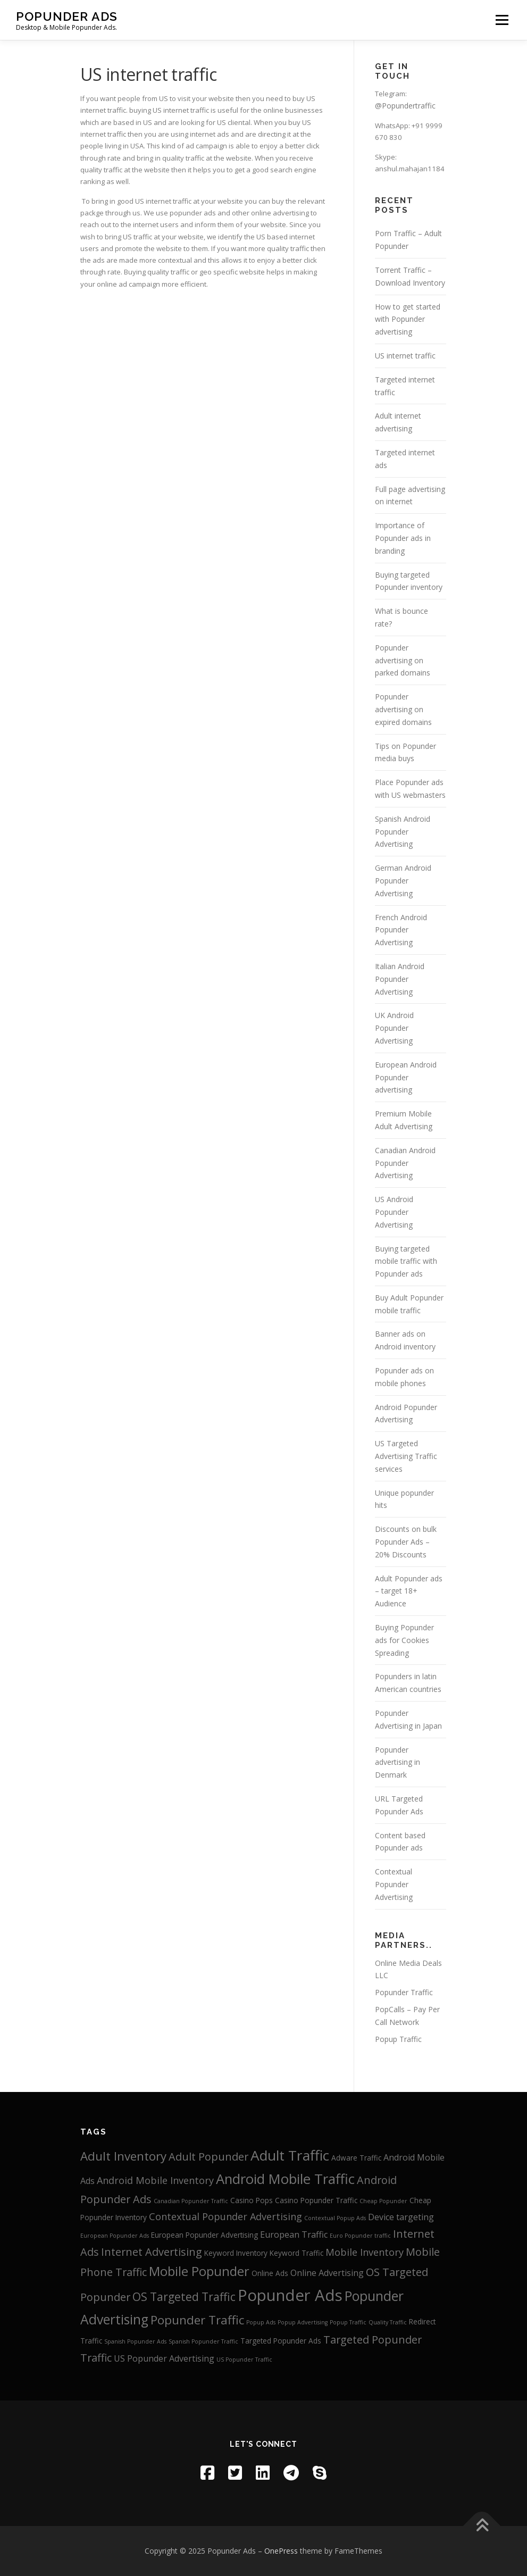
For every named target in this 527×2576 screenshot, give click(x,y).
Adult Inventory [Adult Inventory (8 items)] (123, 2156)
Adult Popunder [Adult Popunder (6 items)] (208, 2156)
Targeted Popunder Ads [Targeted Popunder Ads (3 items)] (280, 2341)
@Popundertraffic (405, 106)
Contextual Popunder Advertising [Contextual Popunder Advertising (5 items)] (225, 2216)
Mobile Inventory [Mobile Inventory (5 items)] (364, 2252)
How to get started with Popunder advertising (407, 319)
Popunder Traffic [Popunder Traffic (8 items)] (197, 2320)
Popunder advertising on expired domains (403, 709)
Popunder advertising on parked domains (402, 660)
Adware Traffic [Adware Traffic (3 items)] (356, 2158)
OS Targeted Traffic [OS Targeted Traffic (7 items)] (184, 2296)
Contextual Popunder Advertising (394, 1884)
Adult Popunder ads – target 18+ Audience (408, 1591)
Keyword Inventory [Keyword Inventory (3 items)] (235, 2253)
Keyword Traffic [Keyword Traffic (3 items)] (296, 2253)
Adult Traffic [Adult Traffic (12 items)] (289, 2155)
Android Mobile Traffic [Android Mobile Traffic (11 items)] (285, 2179)
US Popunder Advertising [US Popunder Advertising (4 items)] (164, 2358)
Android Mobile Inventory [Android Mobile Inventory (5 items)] (155, 2180)
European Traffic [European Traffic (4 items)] (294, 2234)
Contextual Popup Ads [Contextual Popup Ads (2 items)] (335, 2218)
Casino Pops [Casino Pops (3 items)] (251, 2200)
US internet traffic (405, 356)
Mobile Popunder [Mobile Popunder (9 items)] (199, 2271)
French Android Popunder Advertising (401, 930)
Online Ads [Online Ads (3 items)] (270, 2273)
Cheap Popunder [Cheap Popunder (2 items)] (383, 2201)
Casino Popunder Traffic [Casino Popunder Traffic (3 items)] (316, 2200)
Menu (501, 19)
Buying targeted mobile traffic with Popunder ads (406, 1261)
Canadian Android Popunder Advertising (405, 1163)
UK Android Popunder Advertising (394, 1028)
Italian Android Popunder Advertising (399, 979)
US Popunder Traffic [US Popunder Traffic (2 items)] (244, 2359)
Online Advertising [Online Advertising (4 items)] (327, 2273)
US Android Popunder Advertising (394, 1212)
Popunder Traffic (404, 1992)
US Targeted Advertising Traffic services (406, 1456)
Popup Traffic (398, 2039)
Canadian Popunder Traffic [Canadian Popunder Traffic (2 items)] (191, 2201)
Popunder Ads (67, 16)
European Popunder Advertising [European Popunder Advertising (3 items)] (204, 2235)
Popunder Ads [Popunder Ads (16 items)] (290, 2295)
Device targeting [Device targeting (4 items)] (401, 2217)
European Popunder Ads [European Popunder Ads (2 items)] (114, 2235)
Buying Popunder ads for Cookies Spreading (404, 1640)
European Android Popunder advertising (406, 1077)
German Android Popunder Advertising (403, 880)
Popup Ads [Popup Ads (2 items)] (260, 2322)
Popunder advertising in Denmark (397, 1762)
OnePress (281, 2551)
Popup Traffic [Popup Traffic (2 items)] (348, 2322)
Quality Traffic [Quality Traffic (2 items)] (388, 2322)
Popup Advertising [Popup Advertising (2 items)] (303, 2322)
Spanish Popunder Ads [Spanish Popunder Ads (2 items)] (135, 2341)
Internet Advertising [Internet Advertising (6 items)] (151, 2252)
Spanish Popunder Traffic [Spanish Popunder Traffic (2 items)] (203, 2341)
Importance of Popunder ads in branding (403, 538)
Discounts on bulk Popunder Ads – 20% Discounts (406, 1542)
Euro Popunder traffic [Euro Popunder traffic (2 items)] (360, 2235)
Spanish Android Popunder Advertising (402, 831)
